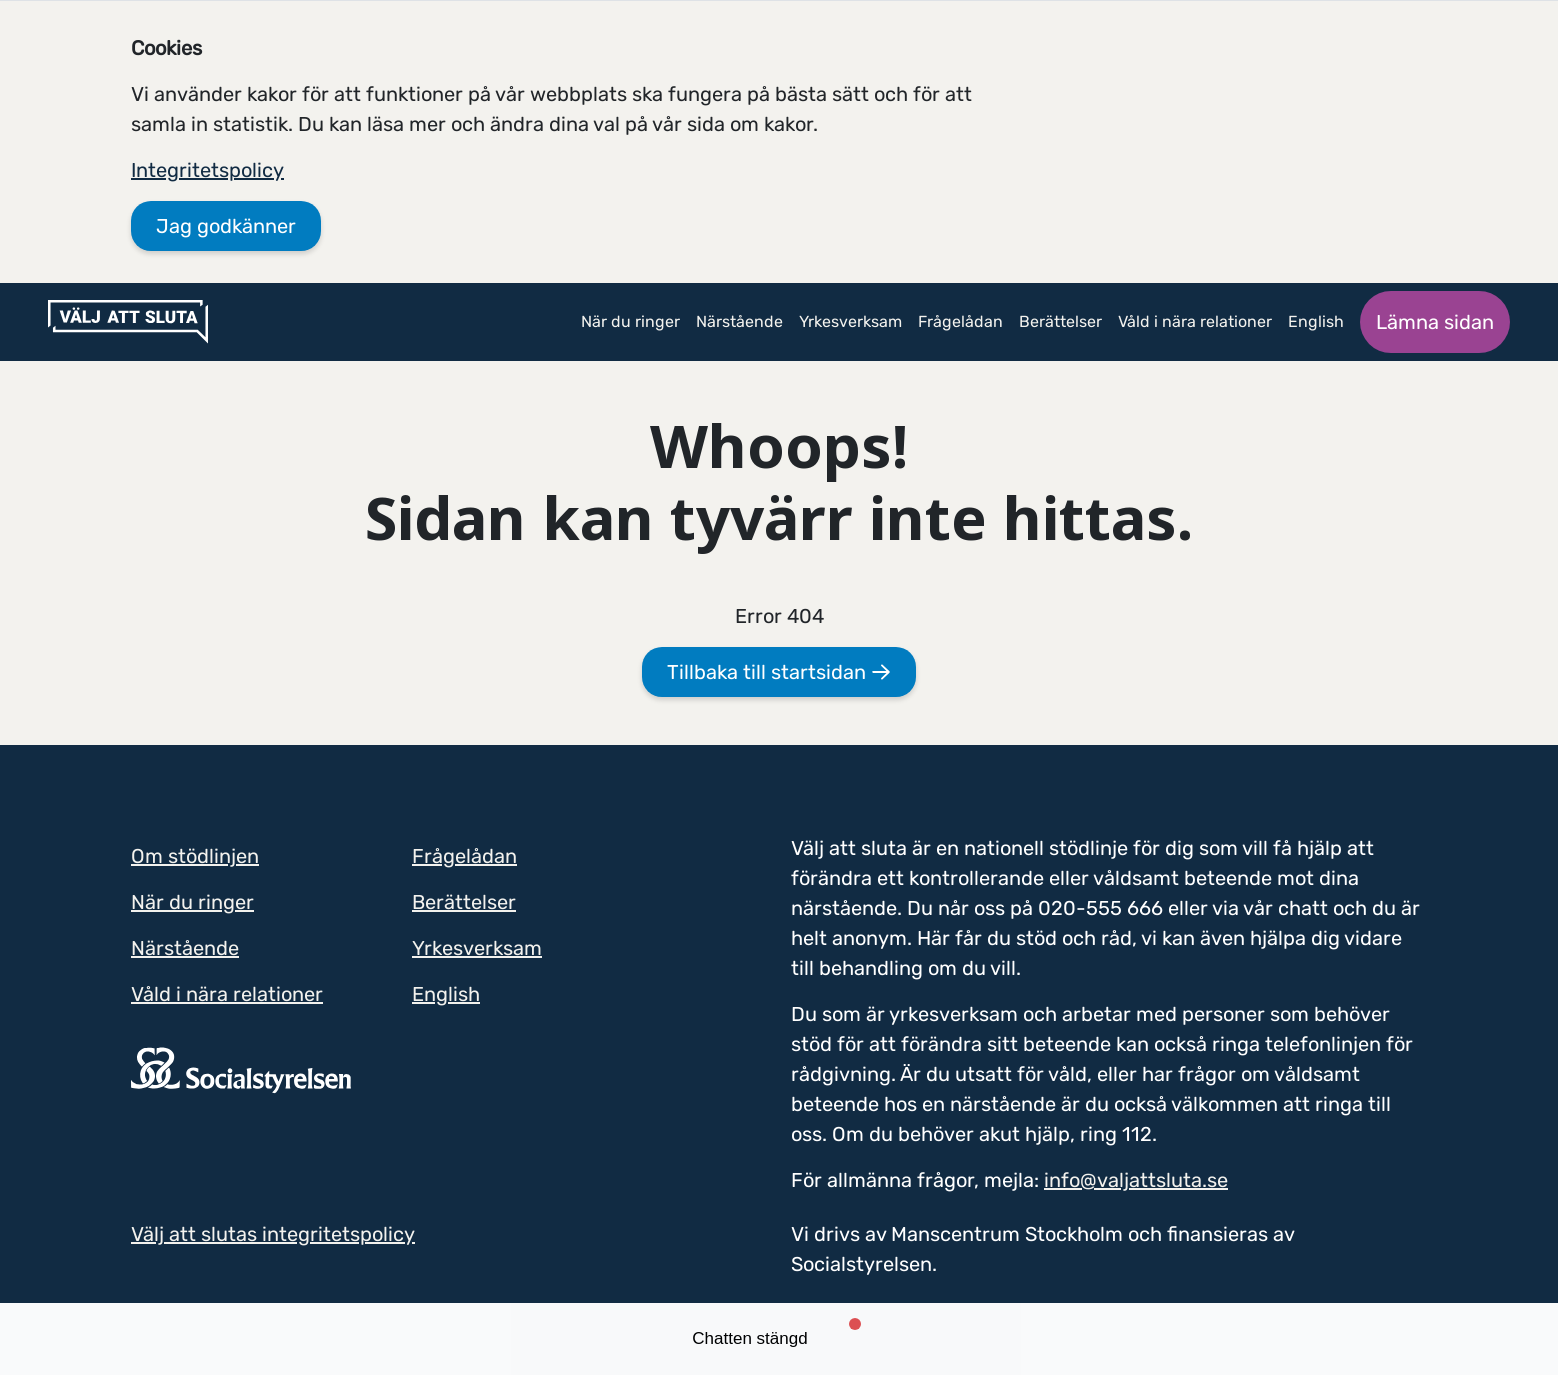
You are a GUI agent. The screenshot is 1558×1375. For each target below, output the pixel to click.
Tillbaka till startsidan (779, 672)
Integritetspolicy (207, 170)
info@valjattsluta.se (1136, 1180)
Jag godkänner (226, 226)
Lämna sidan (1435, 322)
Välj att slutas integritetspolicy (273, 1234)
